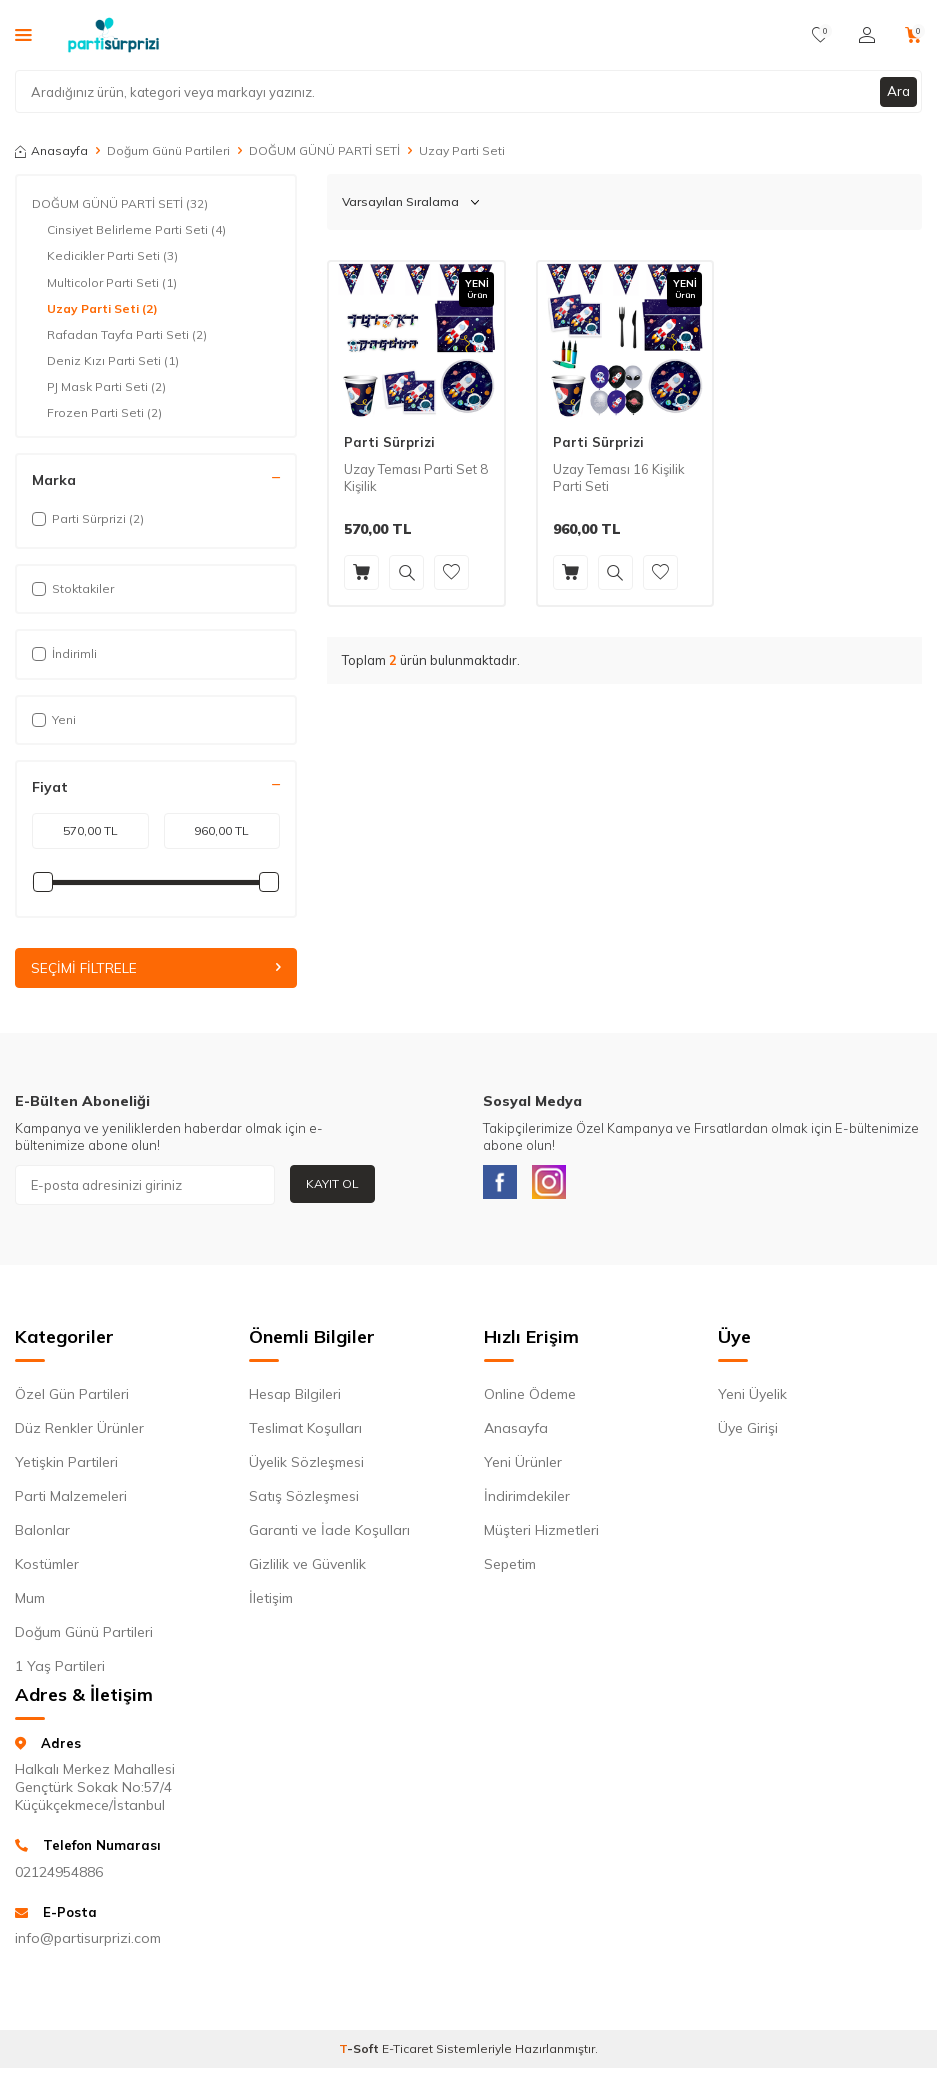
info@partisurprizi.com (88, 1943)
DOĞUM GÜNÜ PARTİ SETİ (324, 150)
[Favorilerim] (820, 35)
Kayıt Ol (332, 1183)
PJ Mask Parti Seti (106, 387)
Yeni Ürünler (523, 1467)
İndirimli (64, 653)
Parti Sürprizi (389, 442)
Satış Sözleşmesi (304, 1501)
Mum (30, 1603)
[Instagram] (558, 1185)
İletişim (271, 1603)
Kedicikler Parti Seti (112, 256)
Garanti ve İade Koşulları (329, 1535)
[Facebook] (503, 1185)
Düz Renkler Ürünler (79, 1433)
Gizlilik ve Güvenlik (307, 1569)
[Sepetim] (913, 35)
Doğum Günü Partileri (168, 150)
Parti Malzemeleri (71, 1501)
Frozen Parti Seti (104, 413)
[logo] (113, 35)
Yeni (54, 719)
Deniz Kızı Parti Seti (113, 361)
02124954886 (59, 1877)
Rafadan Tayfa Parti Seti (127, 335)
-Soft (360, 2053)
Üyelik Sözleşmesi (306, 1467)
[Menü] (23, 34)
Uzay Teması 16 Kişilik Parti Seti (619, 477)
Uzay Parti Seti (102, 309)
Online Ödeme (530, 1399)
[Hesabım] (867, 35)
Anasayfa (51, 150)
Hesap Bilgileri (295, 1399)
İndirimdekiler (527, 1501)
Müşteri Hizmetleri (541, 1535)
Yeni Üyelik (752, 1399)
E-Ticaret (407, 2053)
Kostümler (47, 1569)
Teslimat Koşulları (305, 1433)
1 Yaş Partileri (60, 1671)
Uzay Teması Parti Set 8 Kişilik (416, 477)
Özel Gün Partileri (72, 1399)
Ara (898, 91)
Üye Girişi (748, 1433)
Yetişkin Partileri (66, 1467)
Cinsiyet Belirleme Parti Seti (136, 230)
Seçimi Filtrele (156, 968)
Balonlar (42, 1535)
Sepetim (510, 1569)
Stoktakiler (73, 588)
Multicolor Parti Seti (112, 283)
